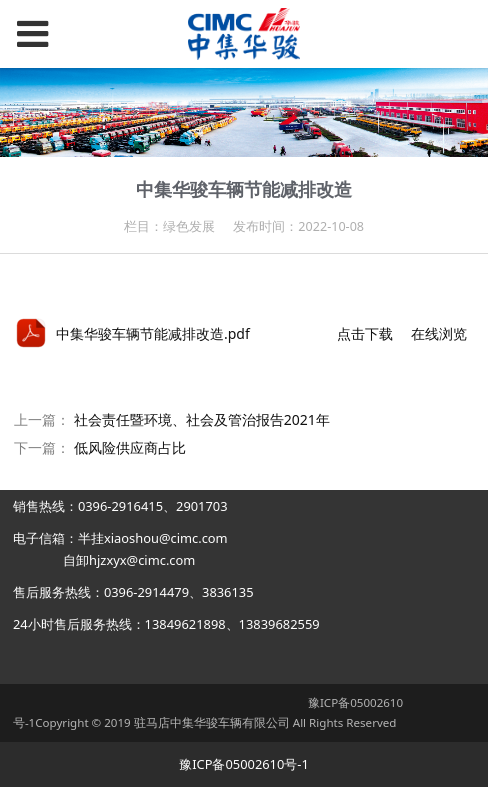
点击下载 (365, 333)
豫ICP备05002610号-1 (244, 764)
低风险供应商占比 (130, 447)
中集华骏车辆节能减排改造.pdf (153, 333)
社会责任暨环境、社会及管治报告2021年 (202, 419)
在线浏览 (439, 333)
